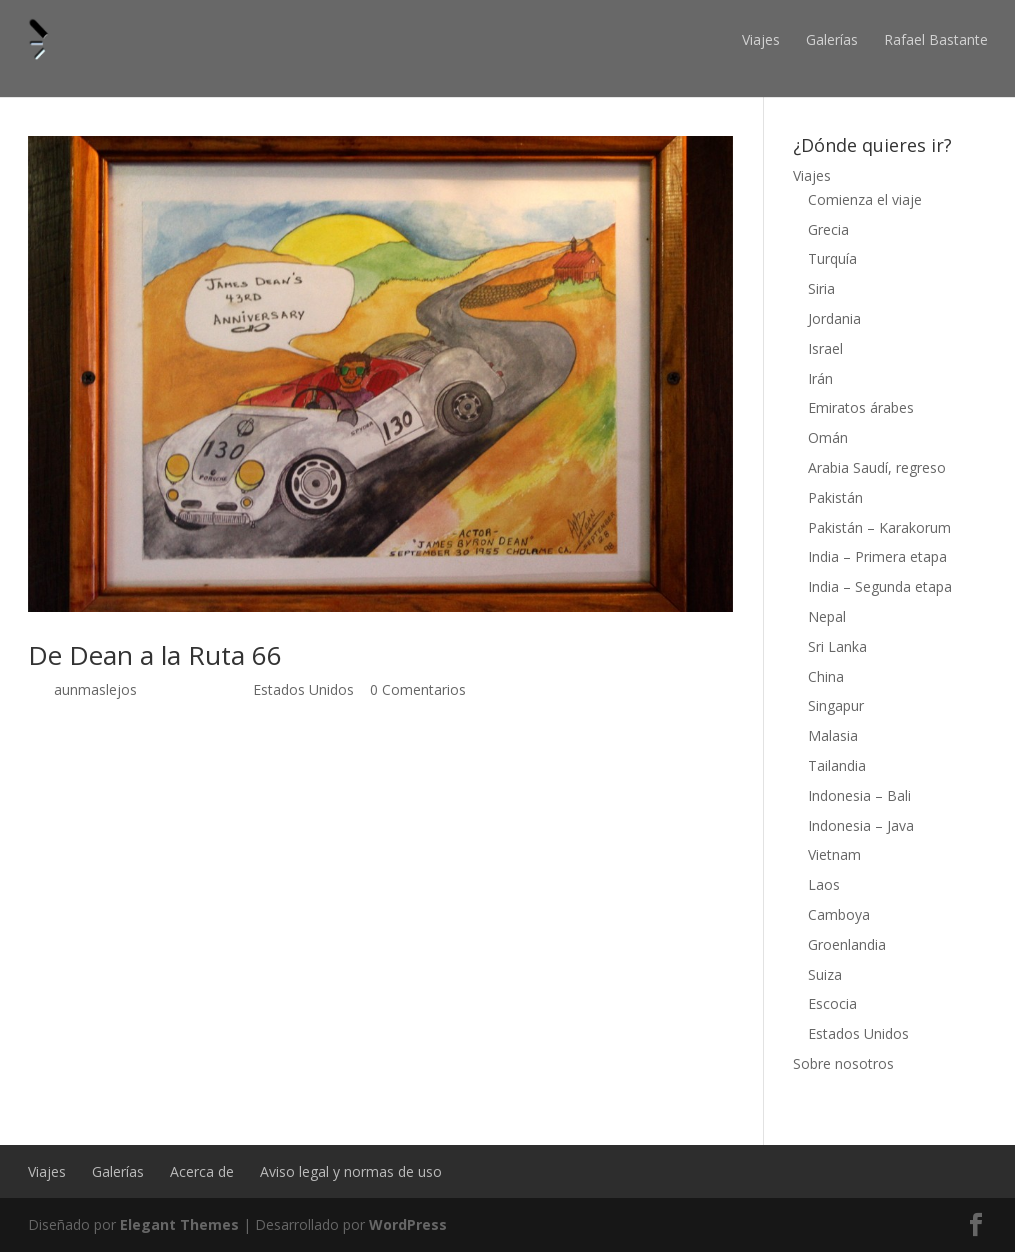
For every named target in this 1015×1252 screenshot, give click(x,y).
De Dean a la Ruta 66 (155, 655)
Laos (824, 884)
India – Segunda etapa (880, 586)
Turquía (832, 258)
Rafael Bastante (936, 39)
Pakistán (835, 497)
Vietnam (834, 854)
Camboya (839, 914)
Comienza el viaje (865, 199)
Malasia (833, 735)
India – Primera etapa (877, 556)
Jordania (834, 318)
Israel (825, 348)
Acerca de (202, 1171)
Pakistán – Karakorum (879, 527)
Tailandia (837, 765)
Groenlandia (847, 944)
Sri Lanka (837, 646)
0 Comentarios (418, 689)
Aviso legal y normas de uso (351, 1171)
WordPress (408, 1224)
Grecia (828, 229)
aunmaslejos (95, 689)
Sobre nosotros (843, 1063)
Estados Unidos (303, 689)
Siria (821, 288)
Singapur (836, 705)
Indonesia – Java (861, 825)
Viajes (761, 39)
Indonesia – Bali (859, 795)
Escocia (832, 1003)
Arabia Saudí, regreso (877, 467)
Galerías (832, 39)
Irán (820, 378)
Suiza (825, 974)
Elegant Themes (179, 1224)
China (826, 676)
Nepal (827, 616)
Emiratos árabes (861, 407)
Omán (828, 437)
